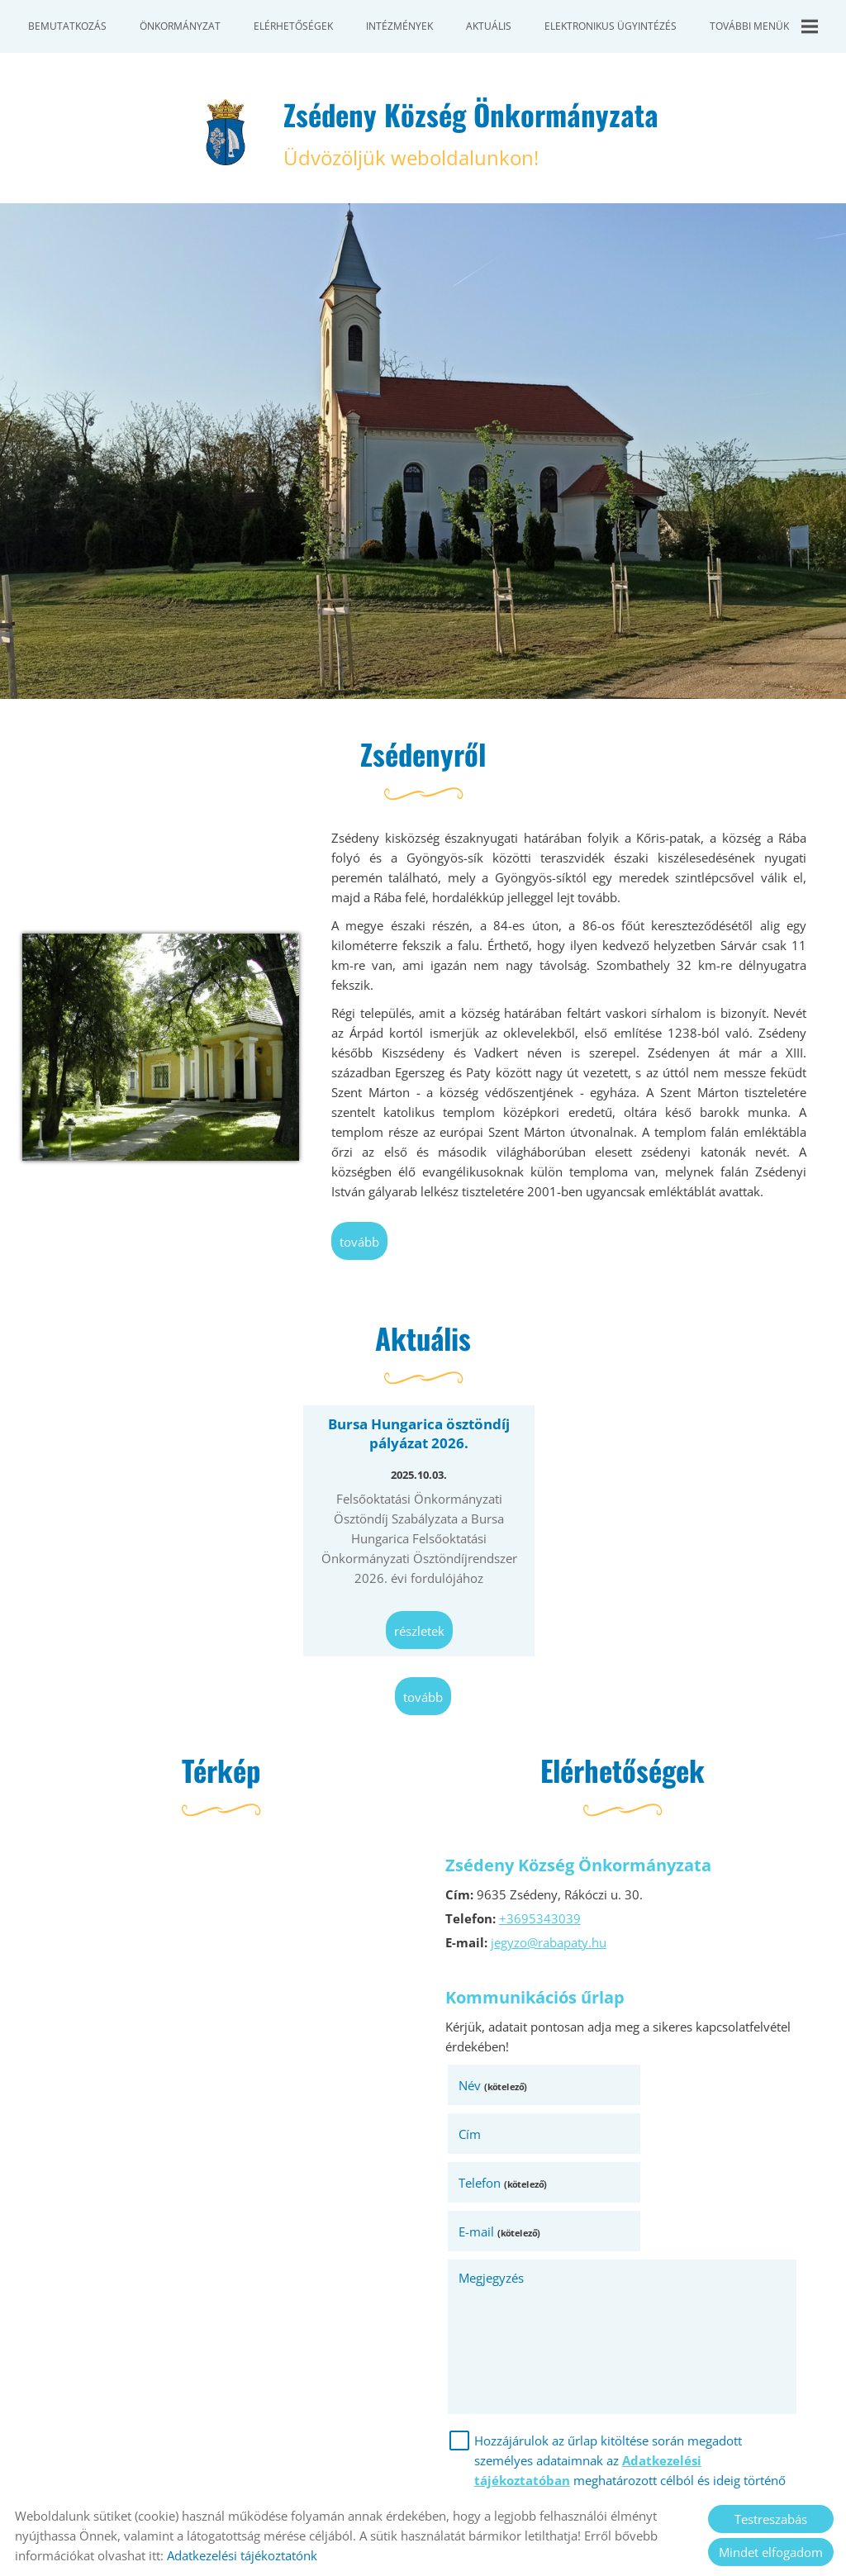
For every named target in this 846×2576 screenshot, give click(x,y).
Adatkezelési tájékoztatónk (242, 2555)
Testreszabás (770, 2519)
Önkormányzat (180, 26)
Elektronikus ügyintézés (610, 26)
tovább (361, 1246)
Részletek (419, 1634)
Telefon (505, 2137)
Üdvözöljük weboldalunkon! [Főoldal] (471, 133)
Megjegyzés (493, 2183)
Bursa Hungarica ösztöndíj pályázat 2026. (419, 1439)
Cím (646, 2088)
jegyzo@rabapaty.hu (551, 1946)
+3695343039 (542, 1922)
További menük (764, 26)
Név (495, 2088)
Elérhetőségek (293, 26)
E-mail (676, 2137)
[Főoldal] (222, 134)
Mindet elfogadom (771, 2552)
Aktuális (488, 26)
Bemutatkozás (67, 26)
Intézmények (399, 26)
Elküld (473, 2457)
